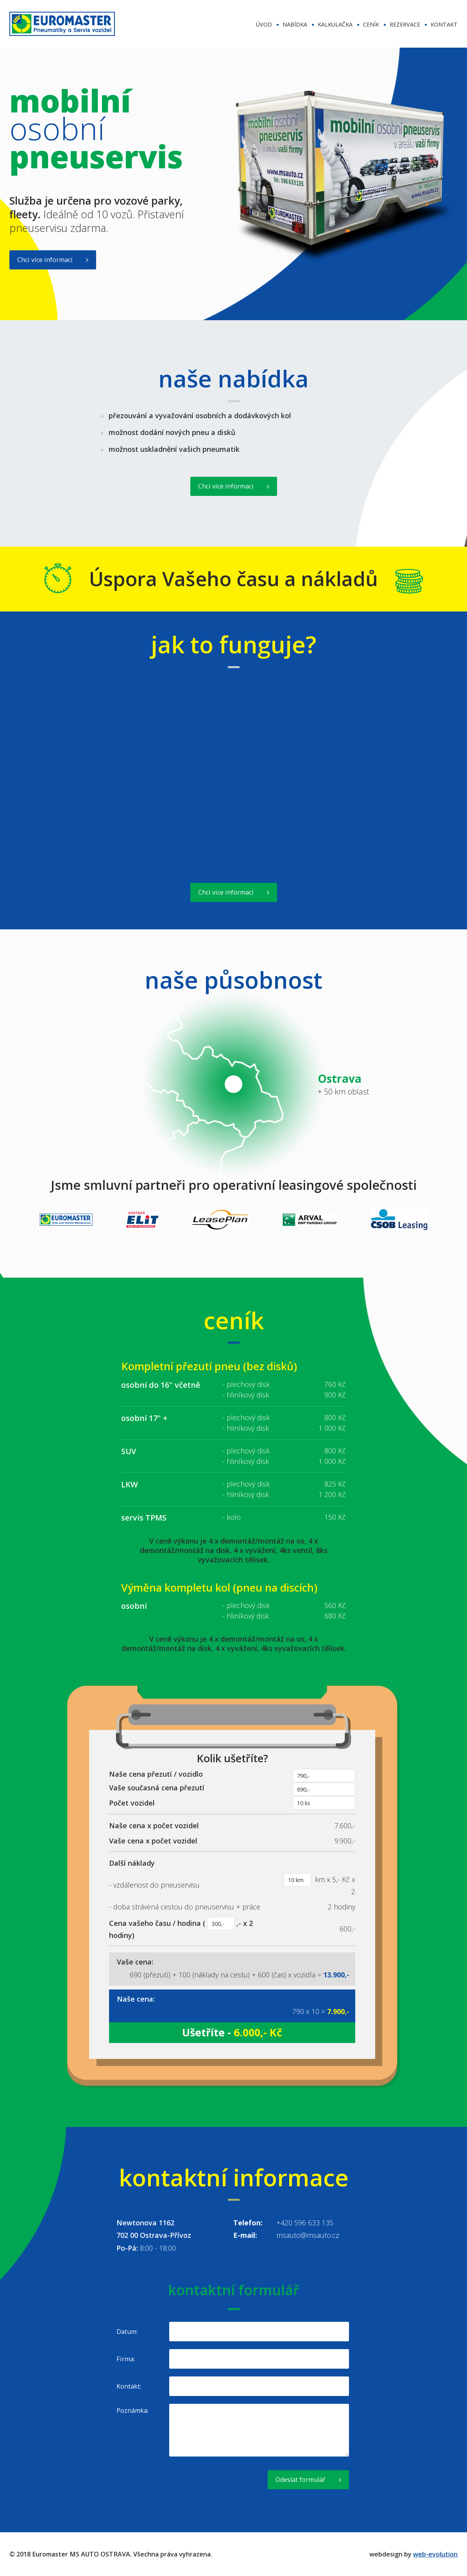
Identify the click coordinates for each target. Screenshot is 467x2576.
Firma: (125, 2359)
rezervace (405, 24)
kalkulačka (335, 24)
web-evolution (435, 2554)
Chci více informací (45, 259)
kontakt (444, 24)
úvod (264, 24)
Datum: (127, 2331)
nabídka (295, 24)
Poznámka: (132, 2410)
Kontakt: (128, 2386)
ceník (371, 24)
